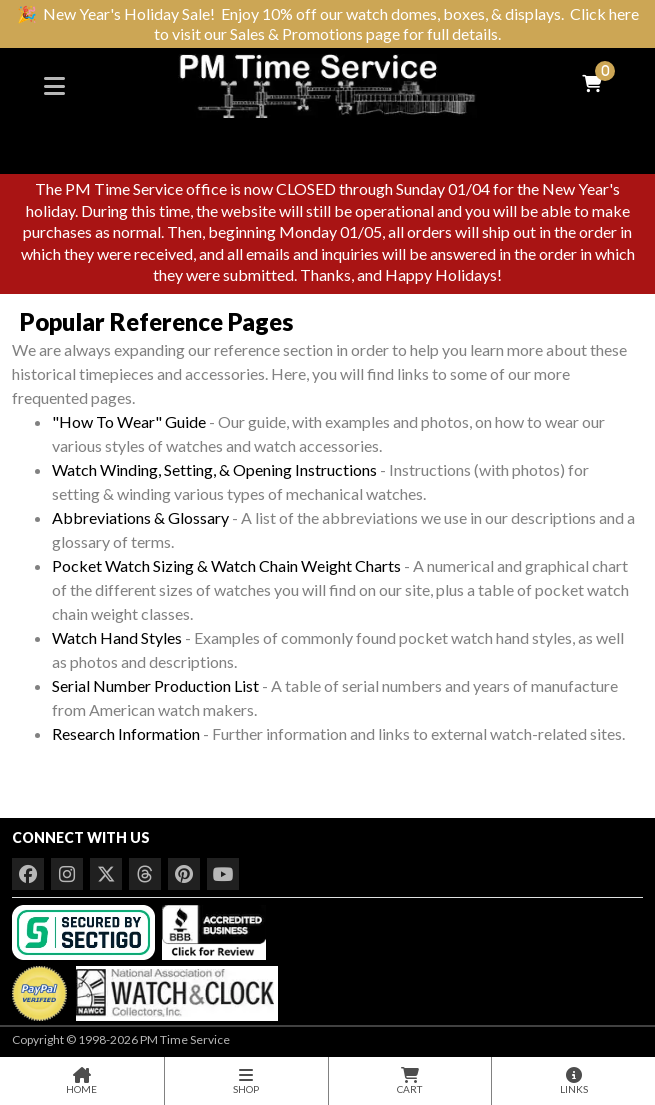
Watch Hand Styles (117, 637)
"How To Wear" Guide (129, 421)
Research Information (126, 733)
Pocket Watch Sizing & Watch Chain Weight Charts (226, 565)
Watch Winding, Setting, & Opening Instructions (214, 469)
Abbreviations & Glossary (140, 517)
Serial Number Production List (155, 685)
